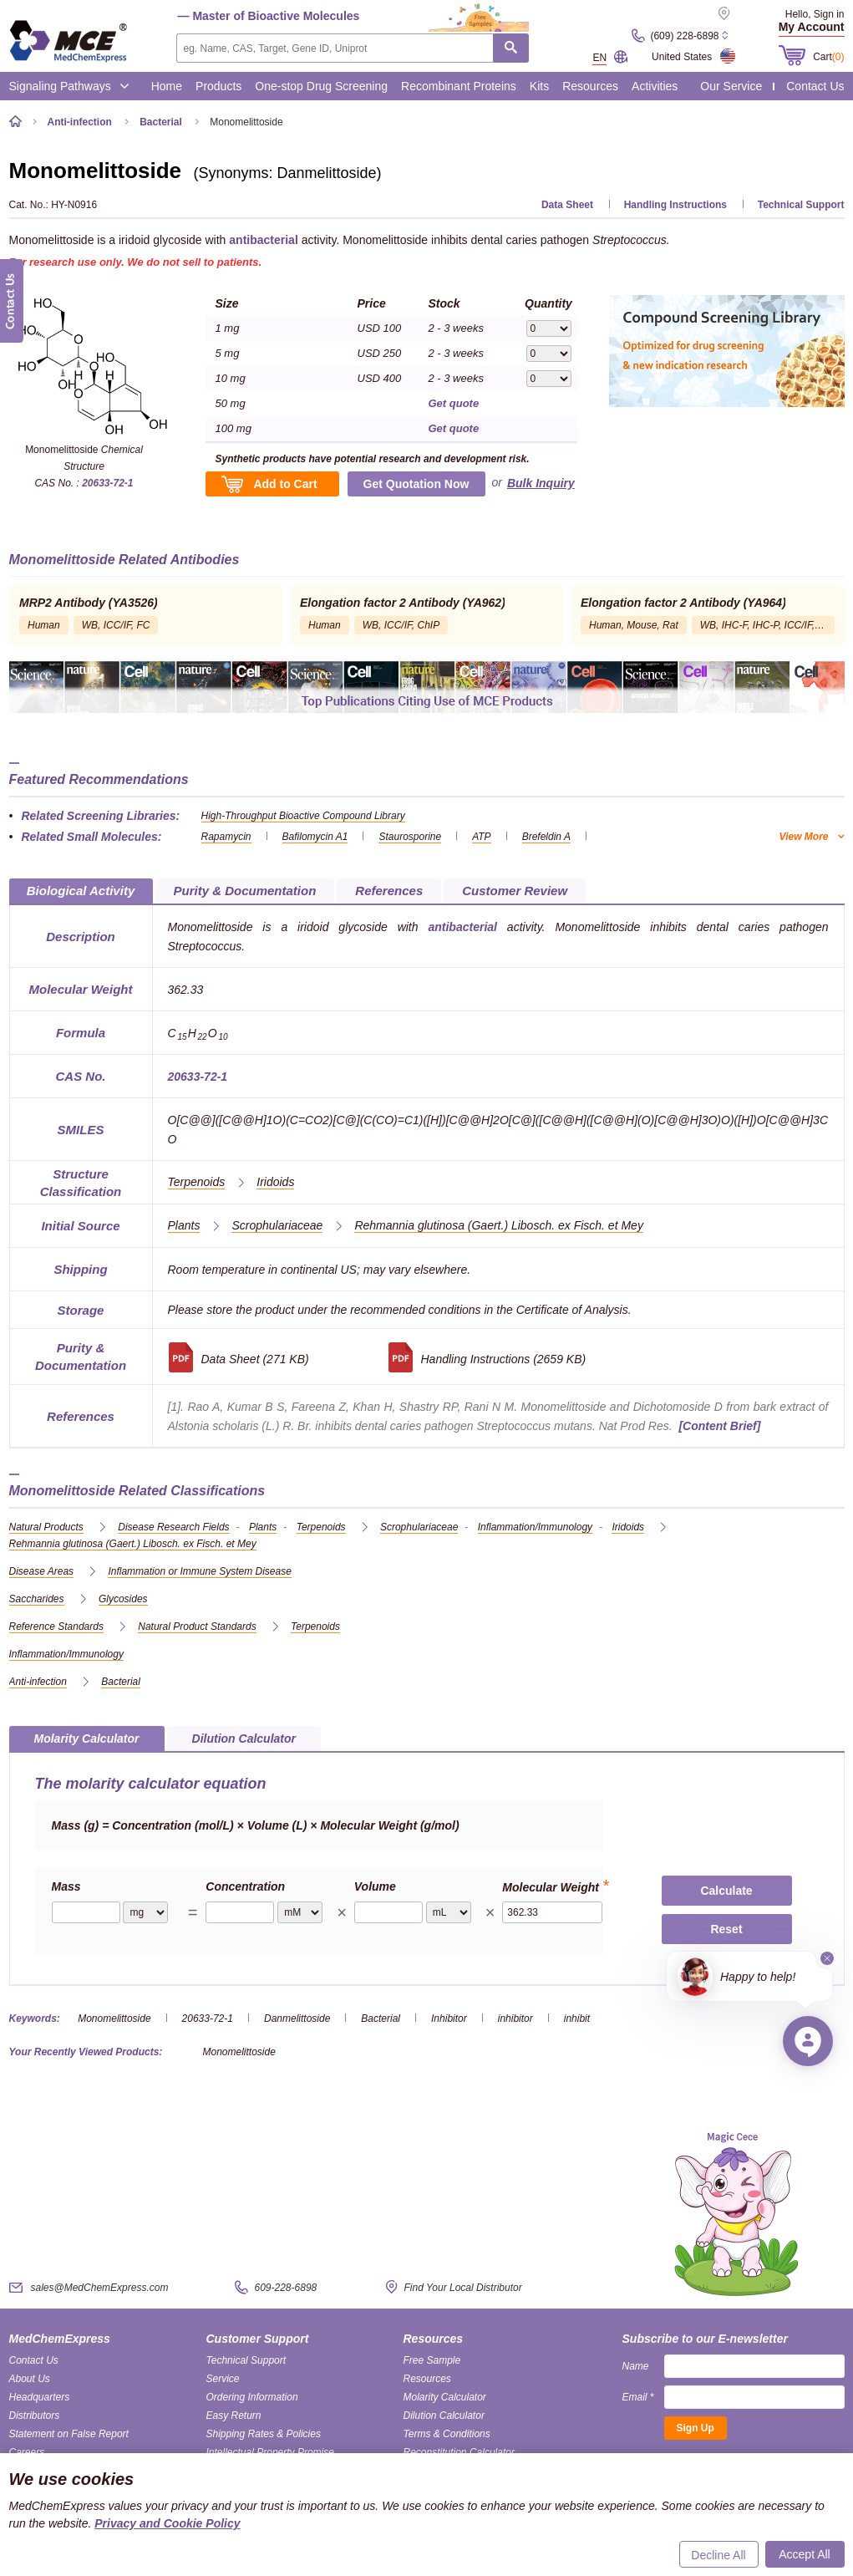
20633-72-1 (107, 483)
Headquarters (39, 2397)
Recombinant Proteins (458, 86)
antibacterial (263, 240)
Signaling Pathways (69, 86)
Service (223, 2379)
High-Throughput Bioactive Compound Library (303, 816)
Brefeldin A (546, 837)
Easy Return (233, 2415)
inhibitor (515, 2018)
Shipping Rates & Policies (263, 2434)
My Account (812, 26)
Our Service (731, 86)
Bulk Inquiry (541, 483)
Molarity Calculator (445, 2397)
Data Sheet (567, 205)
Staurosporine (409, 837)
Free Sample (432, 2360)
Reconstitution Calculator (459, 2452)
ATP (481, 837)
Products (218, 86)
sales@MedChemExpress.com (100, 2287)
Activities (655, 86)
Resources (590, 86)
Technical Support (801, 205)
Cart (828, 57)
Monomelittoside (114, 2018)
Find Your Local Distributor (463, 2287)
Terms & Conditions (447, 2434)
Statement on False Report (69, 2434)
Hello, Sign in (815, 14)
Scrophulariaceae (276, 1225)
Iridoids (275, 1182)
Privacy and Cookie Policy (167, 2523)
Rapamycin (226, 837)
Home (166, 86)
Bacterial (380, 2018)
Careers (27, 2452)
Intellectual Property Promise (270, 2452)
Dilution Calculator (444, 2415)
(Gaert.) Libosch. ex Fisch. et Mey (498, 1225)
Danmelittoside (297, 2018)
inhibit (577, 2018)
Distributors (34, 2415)
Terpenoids (197, 1182)
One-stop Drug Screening (321, 86)
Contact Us (815, 86)
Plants (184, 1225)
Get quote (454, 403)
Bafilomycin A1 (315, 837)
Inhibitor (449, 2018)
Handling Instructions (675, 205)
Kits (539, 86)
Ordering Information (252, 2397)
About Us (29, 2379)
